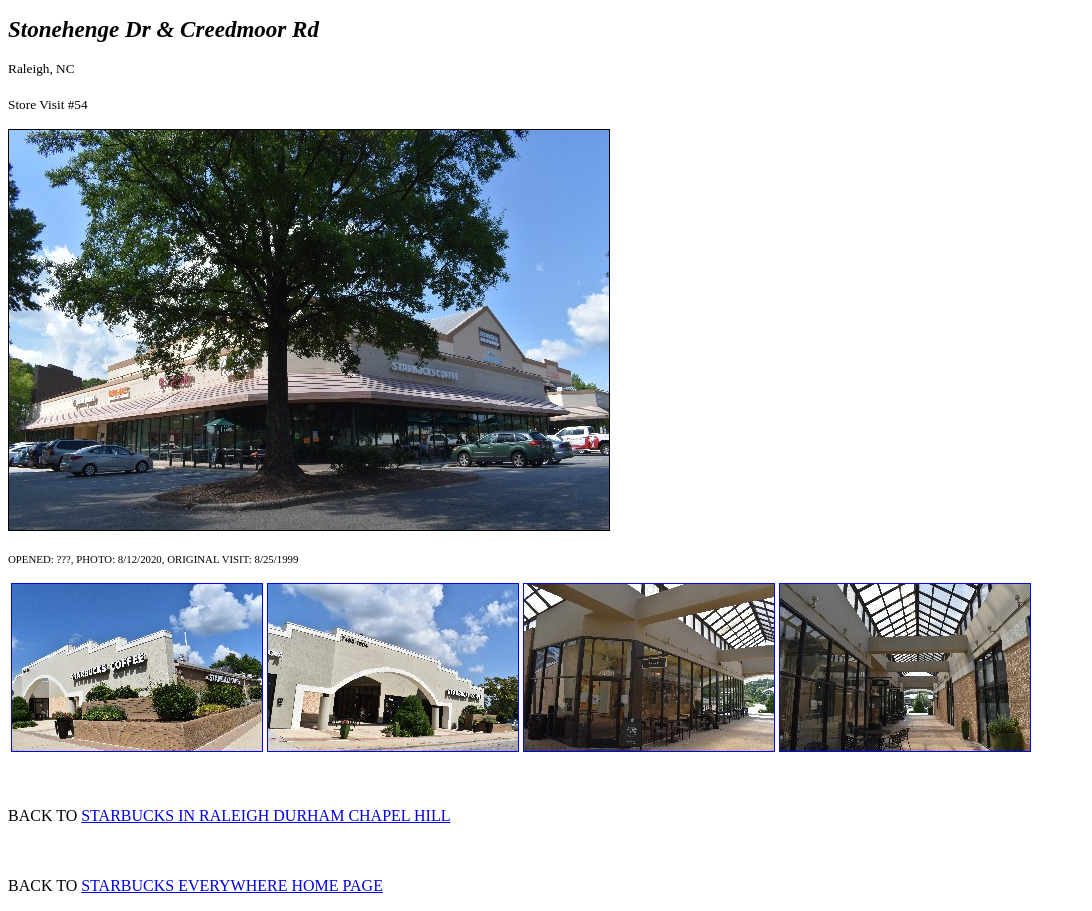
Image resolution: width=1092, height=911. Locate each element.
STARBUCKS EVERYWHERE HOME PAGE (232, 885)
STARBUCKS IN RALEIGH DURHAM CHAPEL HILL (265, 815)
